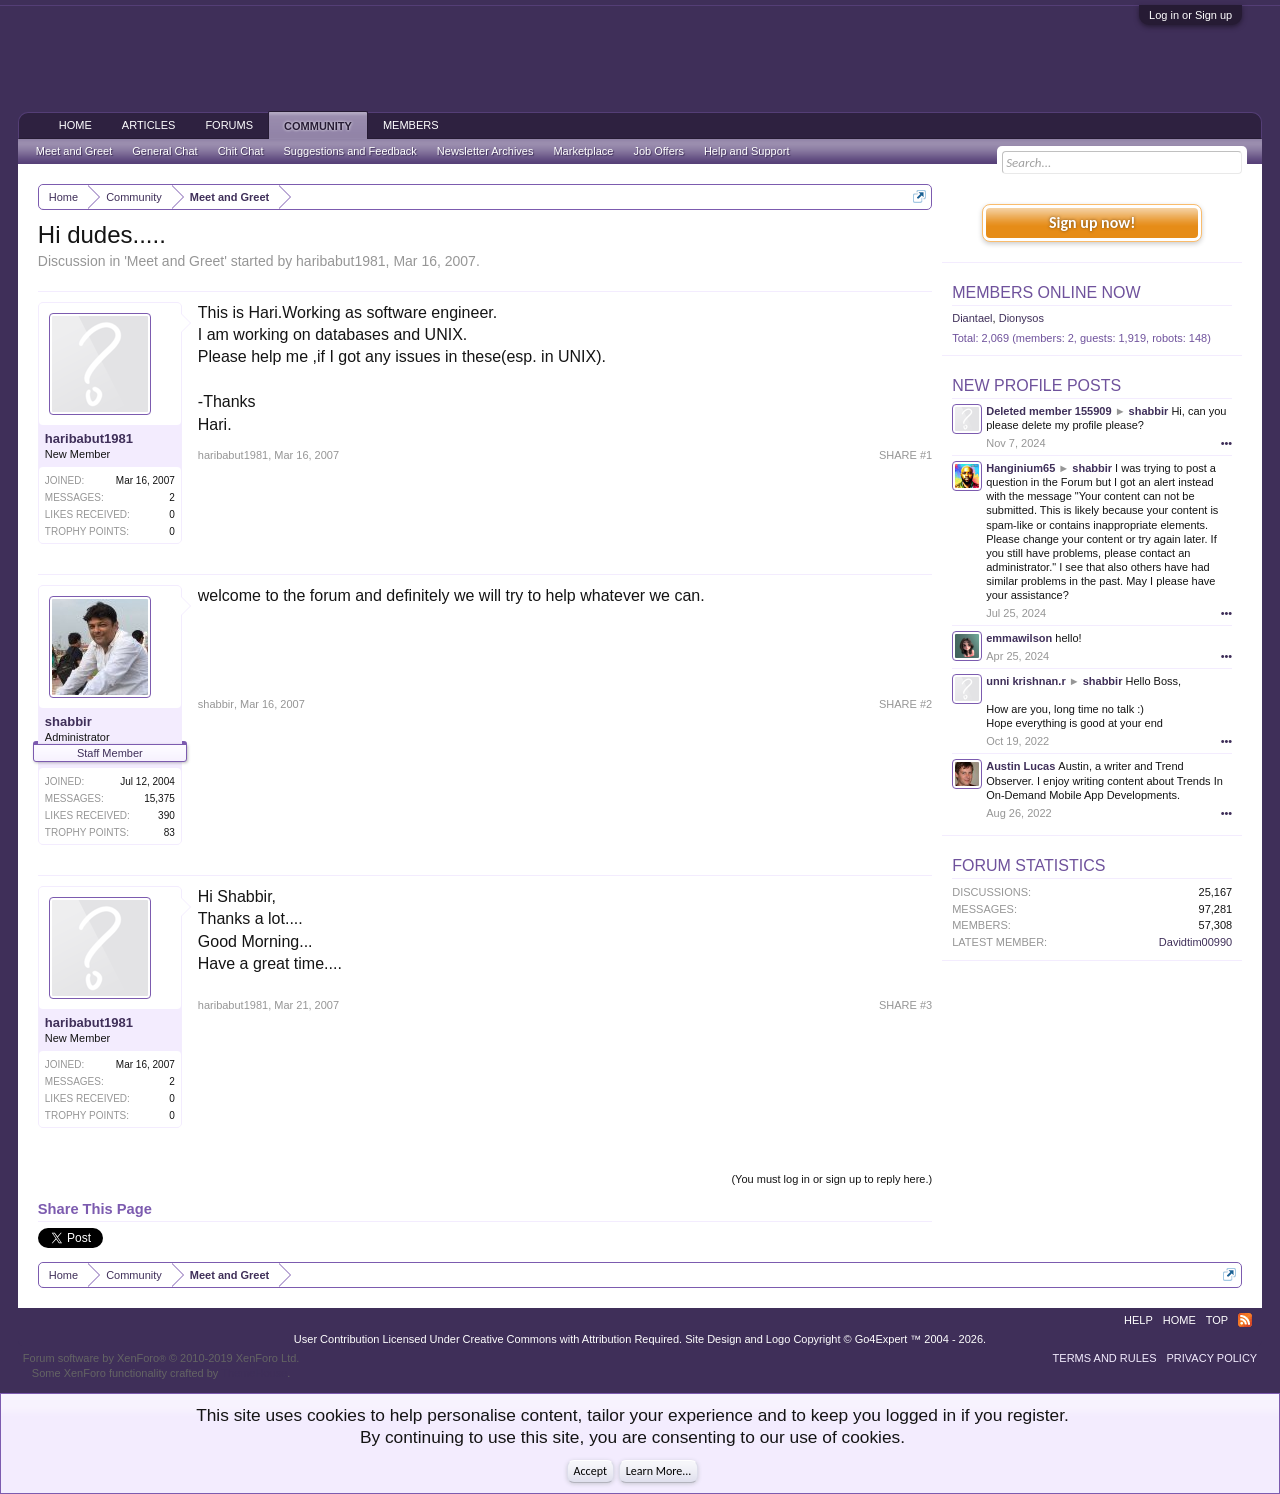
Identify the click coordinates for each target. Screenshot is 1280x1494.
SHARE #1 (905, 455)
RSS (1245, 1320)
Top (1217, 1320)
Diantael (972, 318)
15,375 (159, 798)
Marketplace (583, 151)
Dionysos (1021, 318)
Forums (229, 125)
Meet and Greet (175, 261)
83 (169, 832)
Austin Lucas (1020, 766)
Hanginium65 (1020, 468)
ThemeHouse (254, 1373)
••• (1227, 443)
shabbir (68, 721)
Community (318, 126)
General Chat (164, 151)
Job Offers (658, 151)
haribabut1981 (341, 261)
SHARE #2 (905, 704)
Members (411, 125)
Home (75, 125)
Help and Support (747, 151)
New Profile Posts (1036, 385)
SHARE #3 (905, 1005)
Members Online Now (1046, 292)
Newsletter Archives (485, 151)
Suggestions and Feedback (350, 151)
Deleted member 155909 (1048, 411)
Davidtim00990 (1195, 942)
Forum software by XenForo (161, 1358)
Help (1138, 1320)
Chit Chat (241, 151)
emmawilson (1019, 638)
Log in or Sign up (1190, 15)
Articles (149, 125)
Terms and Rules (1105, 1358)
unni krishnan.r (1025, 681)
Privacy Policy (1212, 1358)
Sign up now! (1092, 222)
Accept (590, 1471)
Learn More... (659, 1471)
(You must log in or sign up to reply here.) (831, 1179)
